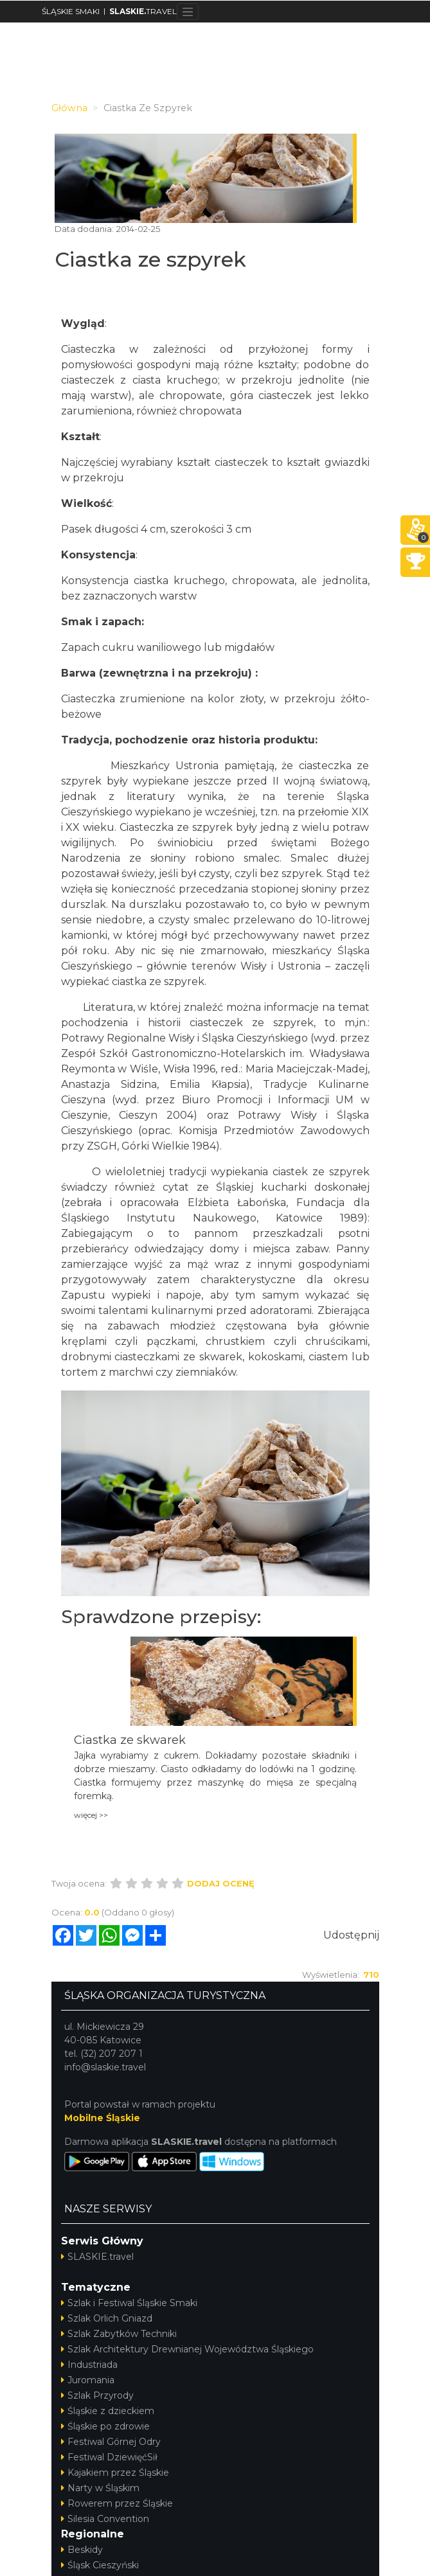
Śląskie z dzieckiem (107, 2411)
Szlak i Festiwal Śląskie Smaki (129, 2303)
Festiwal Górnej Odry (111, 2441)
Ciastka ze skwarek (130, 1740)
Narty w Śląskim (100, 2488)
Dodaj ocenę (221, 1883)
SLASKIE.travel (97, 2256)
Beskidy (82, 2549)
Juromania (87, 2380)
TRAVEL (143, 11)
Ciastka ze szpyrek (150, 259)
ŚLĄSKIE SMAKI (71, 11)
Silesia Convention (105, 2519)
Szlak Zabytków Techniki (119, 2334)
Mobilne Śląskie (102, 2118)
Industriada (89, 2364)
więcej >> (91, 1815)
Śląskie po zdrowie (105, 2426)
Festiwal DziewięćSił (109, 2457)
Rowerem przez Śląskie (117, 2503)
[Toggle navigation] (188, 11)
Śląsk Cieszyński (100, 2565)
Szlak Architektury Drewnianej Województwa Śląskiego (187, 2349)
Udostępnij (351, 1935)
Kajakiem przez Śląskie (115, 2472)
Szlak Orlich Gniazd (106, 2318)
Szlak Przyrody (97, 2395)
